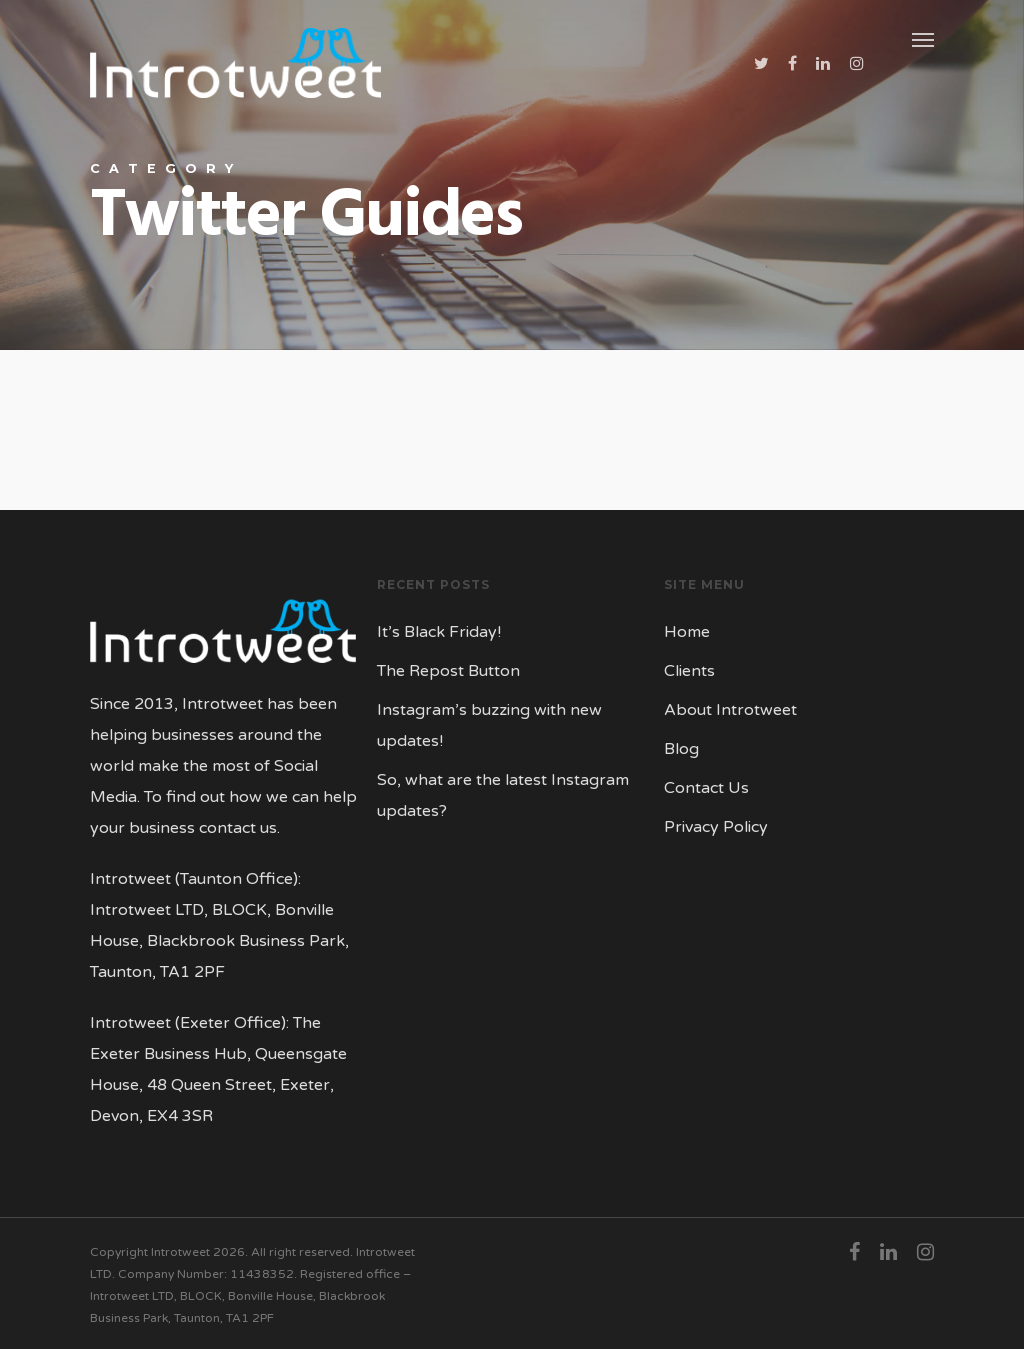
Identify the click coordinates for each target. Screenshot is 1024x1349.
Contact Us (706, 788)
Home (687, 632)
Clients (689, 671)
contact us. (239, 828)
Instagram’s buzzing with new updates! (489, 725)
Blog (681, 749)
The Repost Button (448, 671)
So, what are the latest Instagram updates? (503, 795)
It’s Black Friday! (439, 632)
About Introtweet (730, 710)
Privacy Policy (716, 827)
